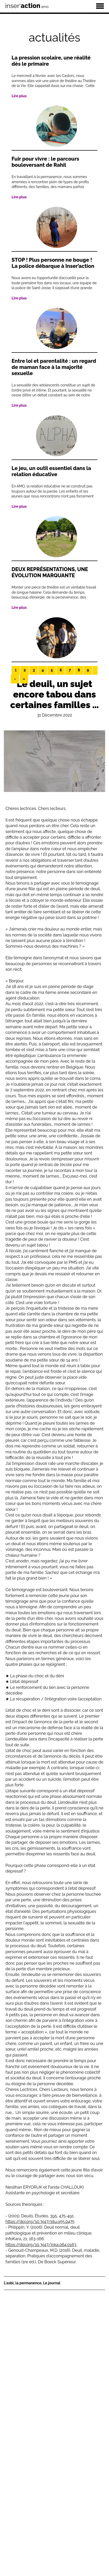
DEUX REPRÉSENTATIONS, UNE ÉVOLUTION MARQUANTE (50, 572)
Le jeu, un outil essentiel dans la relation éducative (51, 471)
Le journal (51, 2283)
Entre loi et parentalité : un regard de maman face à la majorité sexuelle (54, 367)
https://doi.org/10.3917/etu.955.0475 (39, 2221)
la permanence (28, 2283)
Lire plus (19, 96)
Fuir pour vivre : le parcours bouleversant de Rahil (45, 162)
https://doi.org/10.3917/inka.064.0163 (41, 2244)
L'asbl (9, 2283)
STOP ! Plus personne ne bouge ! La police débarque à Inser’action (53, 263)
